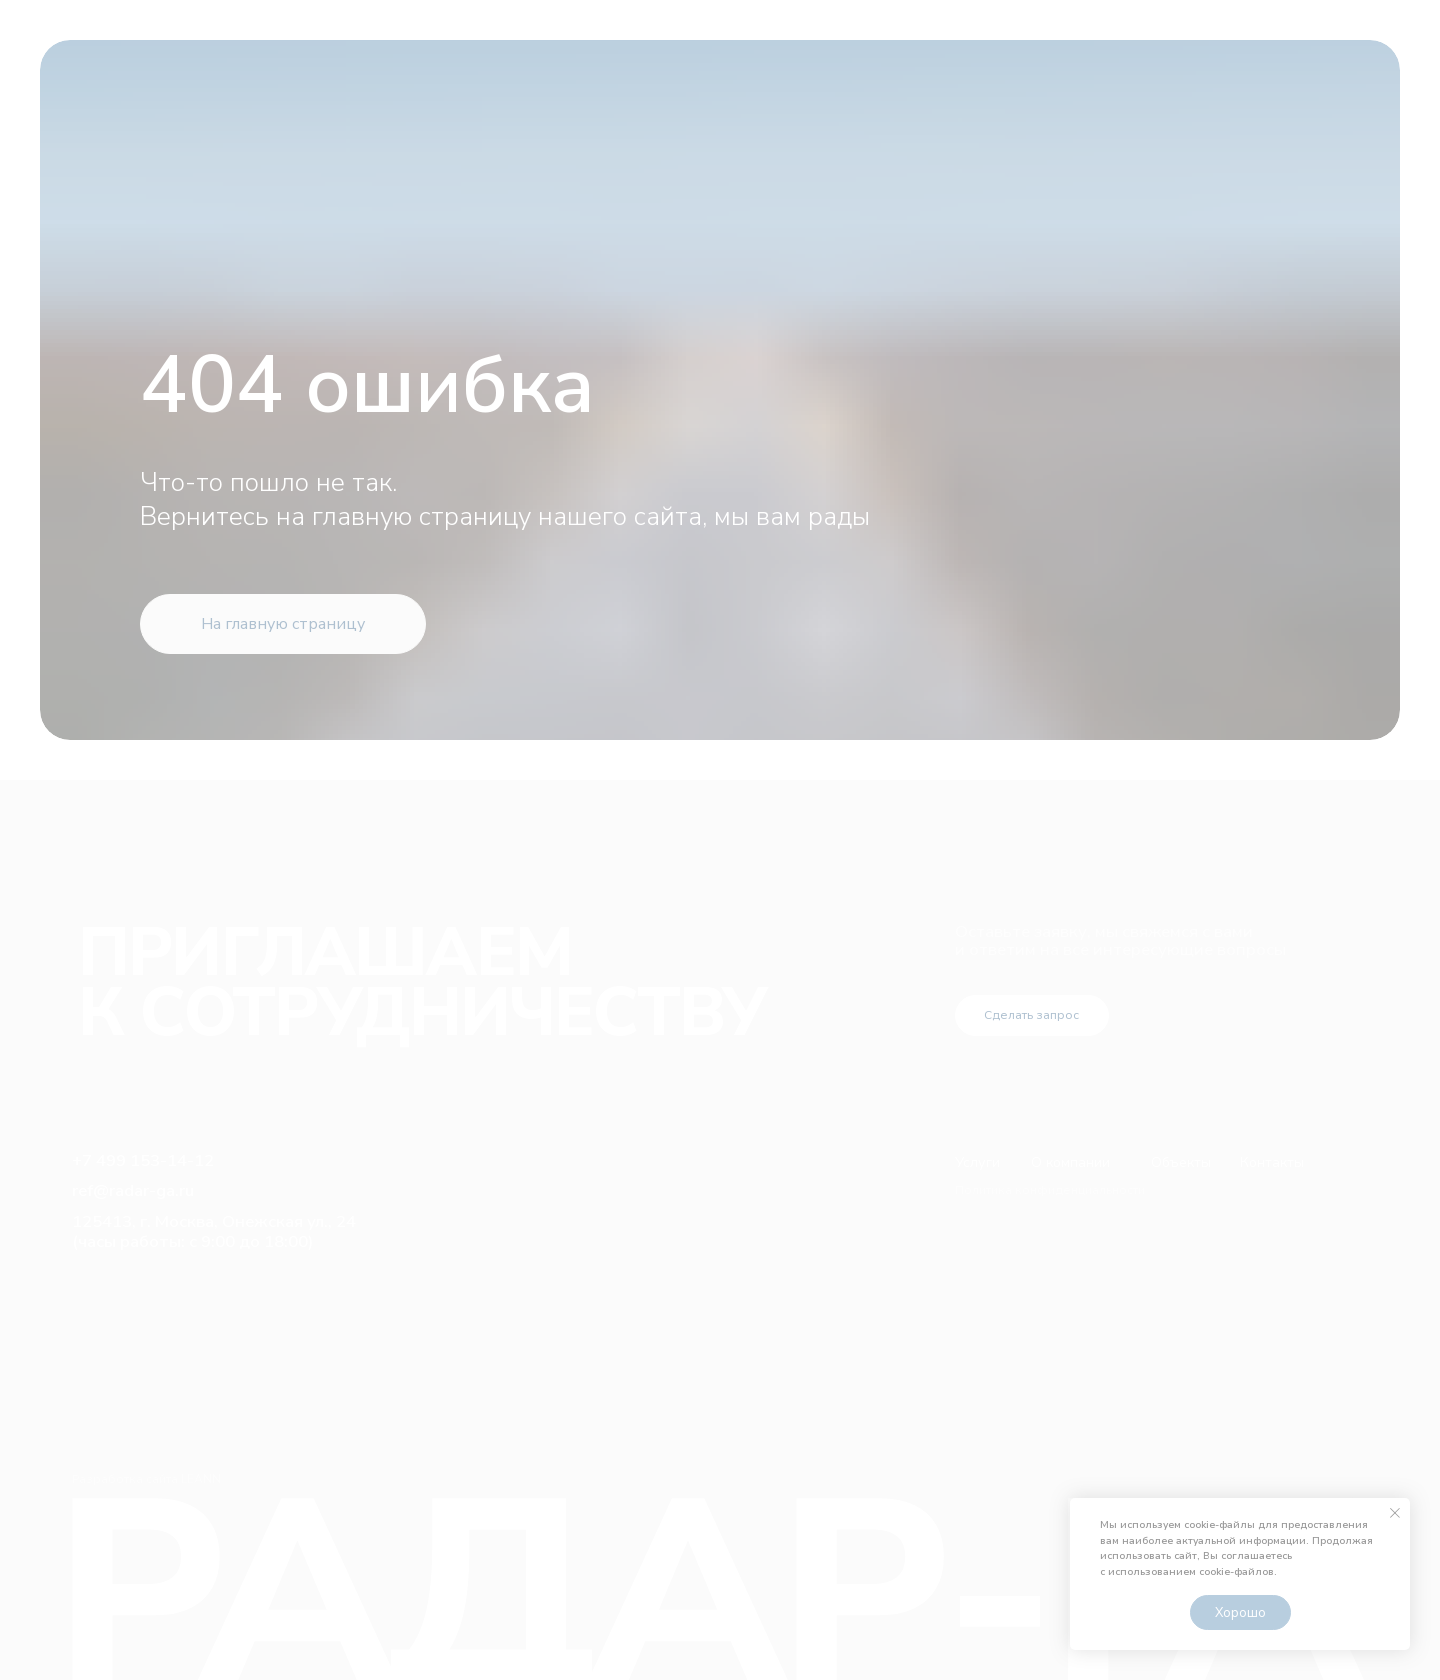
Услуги (977, 1162)
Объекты (1181, 1162)
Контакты (1272, 1162)
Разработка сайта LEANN (146, 1479)
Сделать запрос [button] (1031, 1015)
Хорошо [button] (1240, 1613)
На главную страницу (283, 624)
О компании (1070, 1162)
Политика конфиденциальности (1050, 1190)
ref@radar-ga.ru (133, 1190)
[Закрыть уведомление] (1395, 1513)
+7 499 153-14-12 (143, 1160)
